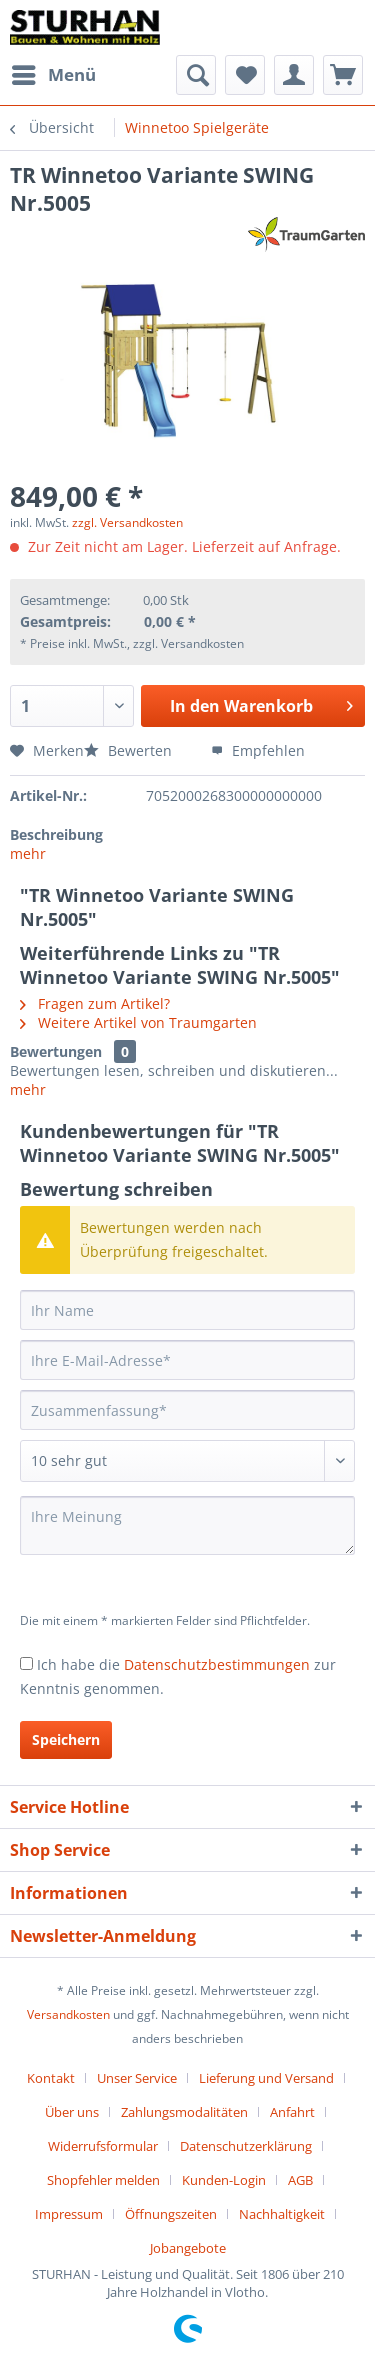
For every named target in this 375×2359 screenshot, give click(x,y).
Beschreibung (56, 834)
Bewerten (130, 750)
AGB (300, 2180)
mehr (28, 853)
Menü (54, 72)
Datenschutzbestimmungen (217, 1664)
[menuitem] (53, 75)
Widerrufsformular (103, 2146)
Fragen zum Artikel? (95, 1003)
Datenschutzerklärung (246, 2146)
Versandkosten (68, 2014)
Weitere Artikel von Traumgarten (138, 1022)
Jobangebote (188, 2248)
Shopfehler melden (103, 2180)
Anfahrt (292, 2112)
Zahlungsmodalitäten (184, 2112)
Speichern (66, 1739)
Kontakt (51, 2078)
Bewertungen (56, 1051)
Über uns (72, 2112)
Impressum (69, 2214)
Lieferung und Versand (266, 2078)
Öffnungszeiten (171, 2214)
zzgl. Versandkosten (127, 522)
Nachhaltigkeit (282, 2214)
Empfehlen (258, 750)
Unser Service (137, 2078)
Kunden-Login (224, 2180)
